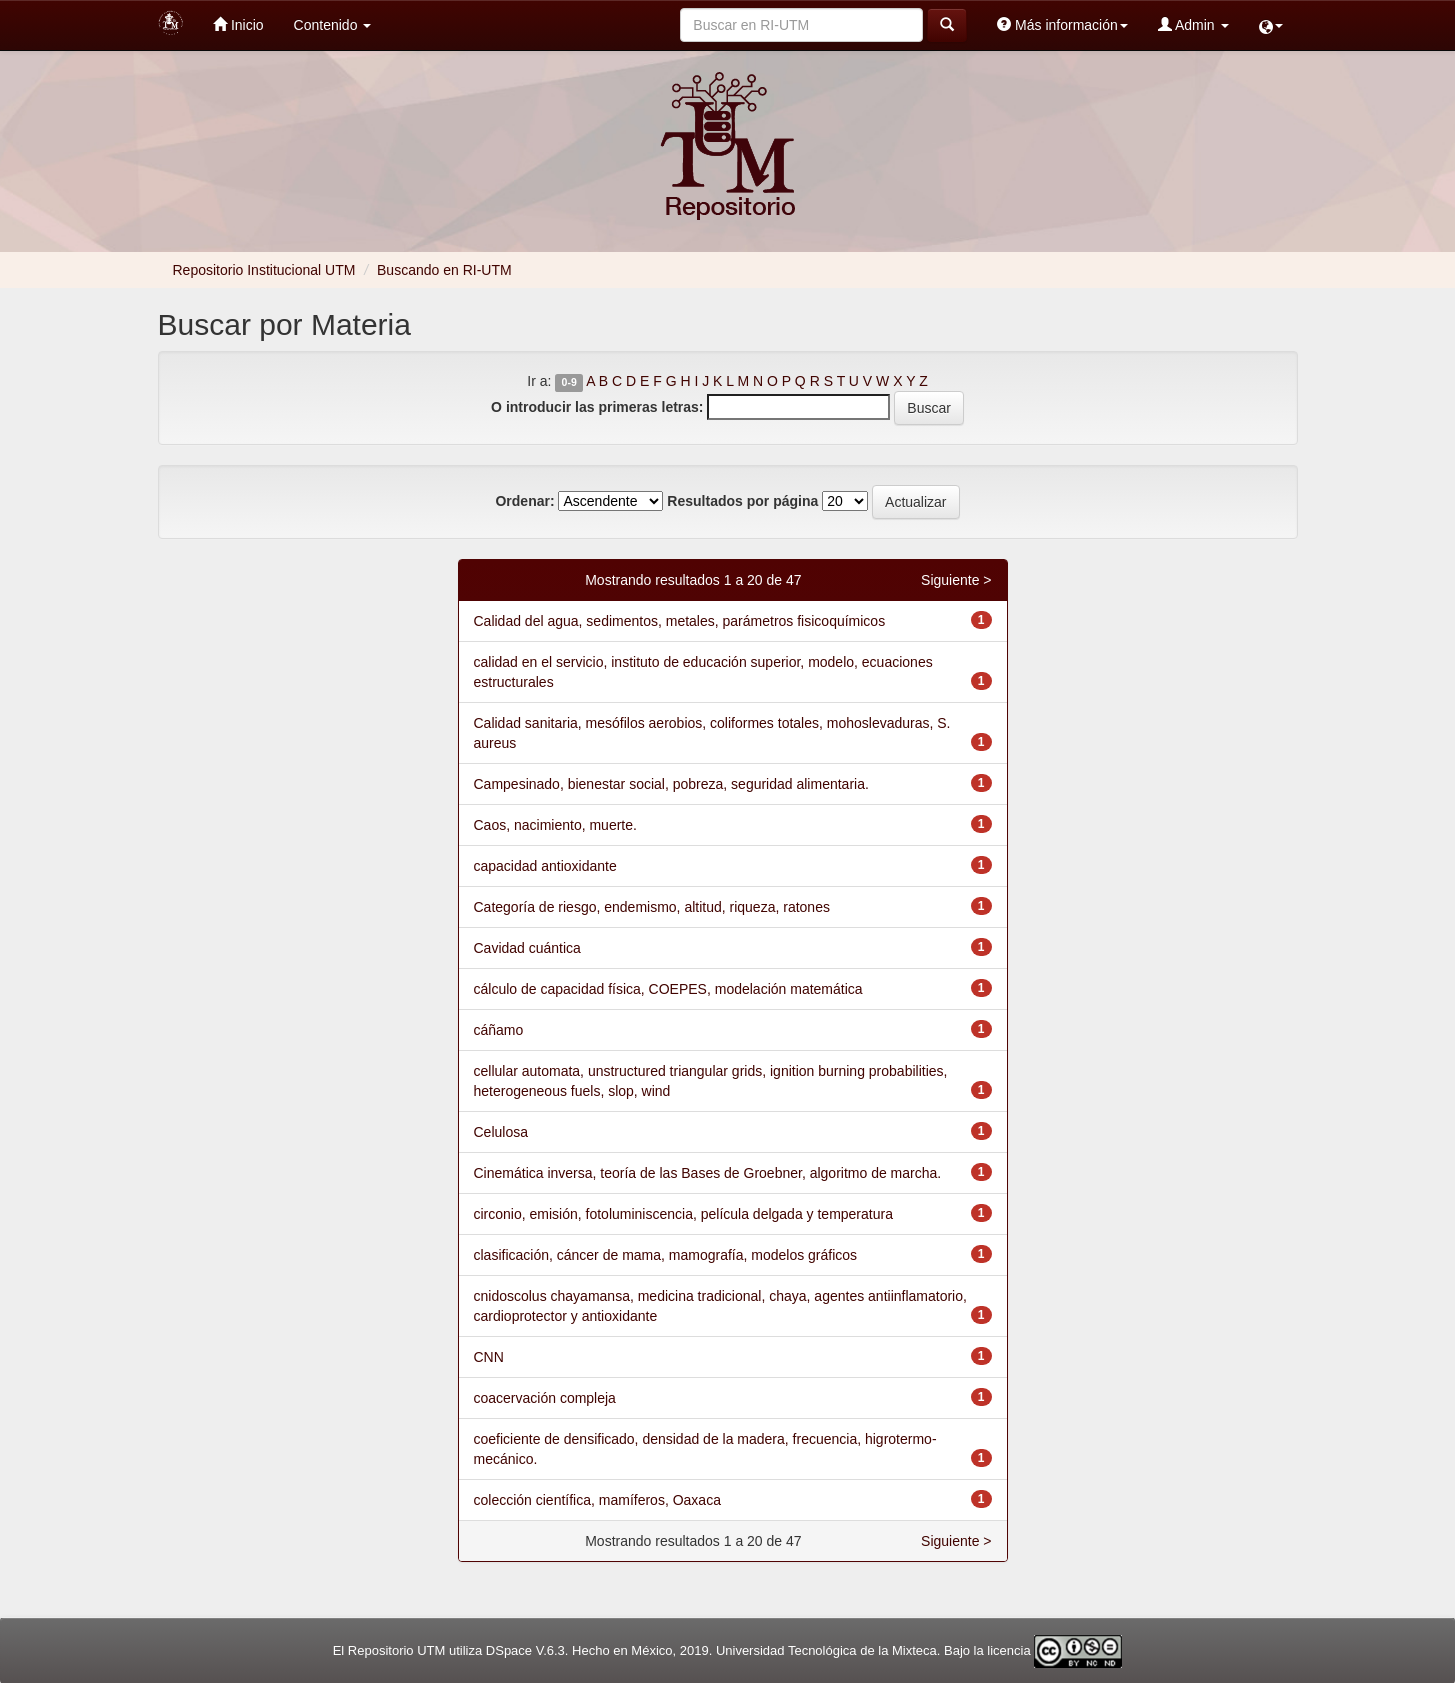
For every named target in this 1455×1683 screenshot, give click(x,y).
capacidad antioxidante (545, 866)
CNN (489, 1357)
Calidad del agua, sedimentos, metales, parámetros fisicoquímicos (680, 621)
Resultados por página (742, 501)
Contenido (333, 25)
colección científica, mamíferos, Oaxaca (597, 1500)
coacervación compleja (545, 1398)
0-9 (569, 382)
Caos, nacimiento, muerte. (555, 825)
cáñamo (499, 1030)
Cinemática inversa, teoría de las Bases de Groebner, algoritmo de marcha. (708, 1173)
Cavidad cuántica (527, 948)
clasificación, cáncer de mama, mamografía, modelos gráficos (666, 1255)
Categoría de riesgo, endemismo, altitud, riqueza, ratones (652, 907)
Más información (1062, 24)
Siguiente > (956, 580)
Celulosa (501, 1132)
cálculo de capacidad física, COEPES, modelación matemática (668, 989)
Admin (1193, 24)
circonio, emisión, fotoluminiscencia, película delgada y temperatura (683, 1214)
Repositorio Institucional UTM (264, 270)
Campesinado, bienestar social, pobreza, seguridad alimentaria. (671, 784)
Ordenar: (524, 501)
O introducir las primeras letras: (597, 407)
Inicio (238, 24)
